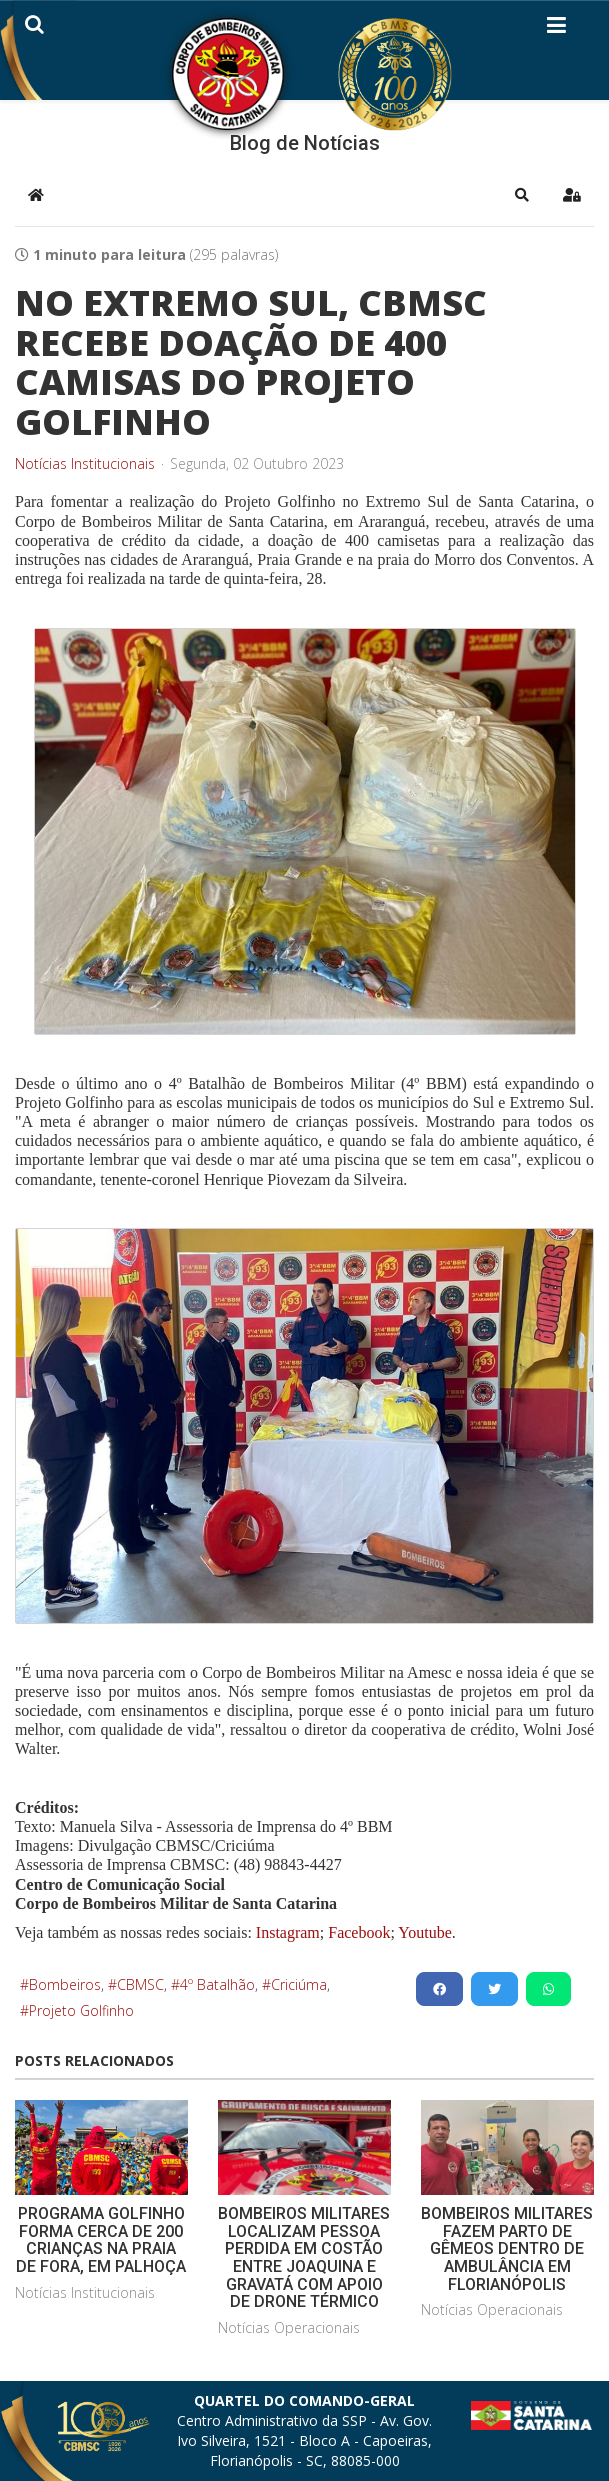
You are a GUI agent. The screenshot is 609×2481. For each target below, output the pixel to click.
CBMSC (140, 1984)
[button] (522, 195)
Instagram (288, 1932)
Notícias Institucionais (85, 464)
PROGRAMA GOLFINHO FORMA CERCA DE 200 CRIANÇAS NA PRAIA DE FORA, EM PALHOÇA (101, 2240)
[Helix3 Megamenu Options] (556, 29)
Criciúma (299, 1984)
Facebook (359, 1932)
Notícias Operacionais (289, 2327)
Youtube (423, 1932)
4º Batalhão (217, 1984)
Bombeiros (65, 1984)
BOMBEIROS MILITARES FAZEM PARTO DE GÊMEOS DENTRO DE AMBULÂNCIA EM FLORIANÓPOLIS (507, 2248)
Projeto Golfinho (81, 2010)
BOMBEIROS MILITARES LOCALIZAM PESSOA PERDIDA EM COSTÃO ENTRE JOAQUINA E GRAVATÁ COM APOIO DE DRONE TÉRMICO (304, 2257)
